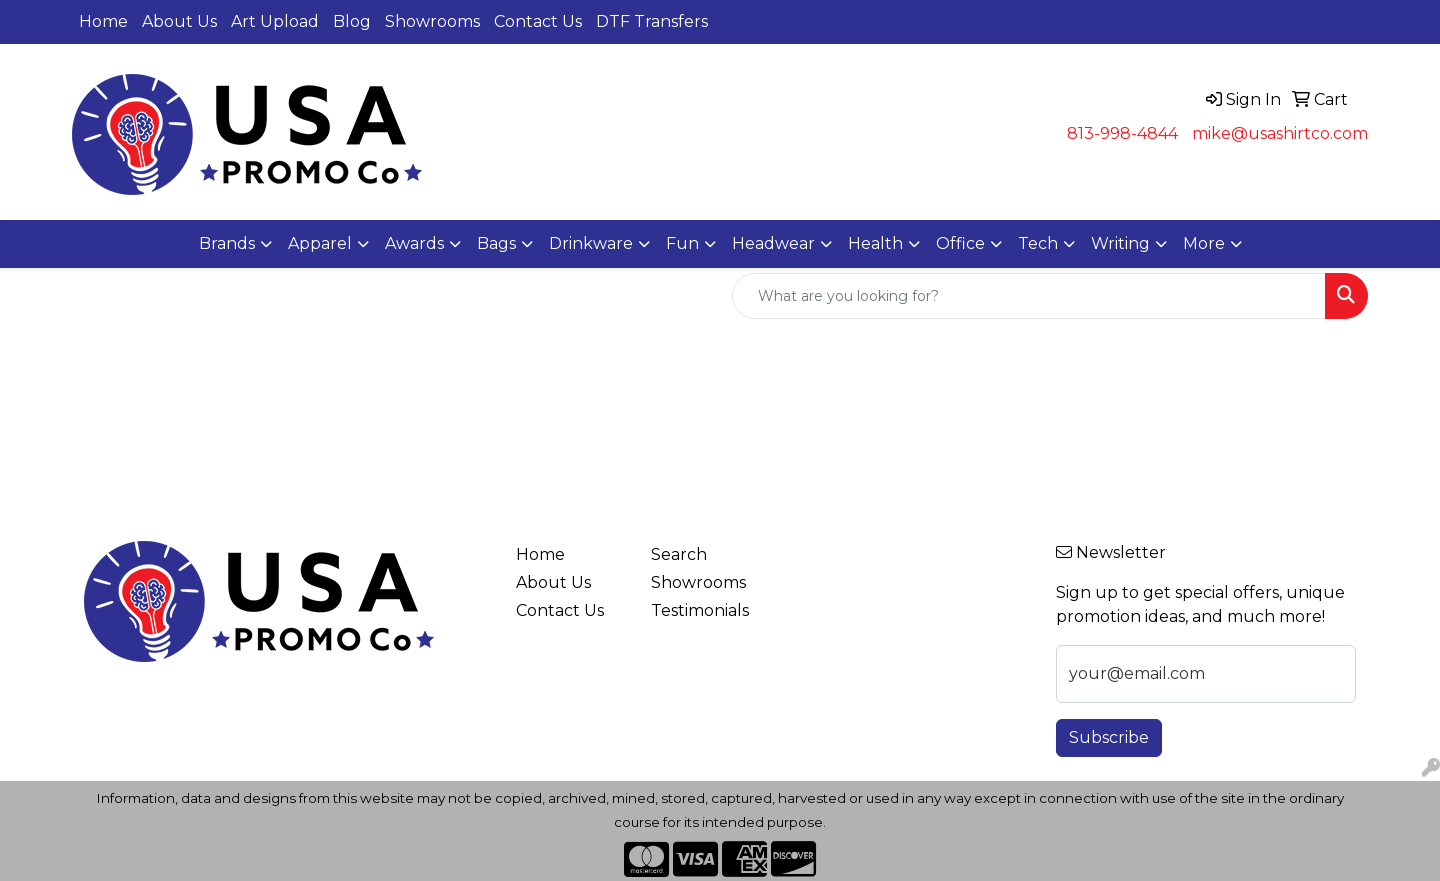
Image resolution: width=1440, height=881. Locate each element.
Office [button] (960, 243)
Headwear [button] (773, 243)
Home (103, 21)
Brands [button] (227, 243)
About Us (179, 21)
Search (679, 554)
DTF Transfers (652, 21)
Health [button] (875, 243)
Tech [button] (1038, 243)
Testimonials (700, 610)
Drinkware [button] (591, 243)
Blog (352, 21)
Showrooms (432, 21)
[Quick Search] (1029, 296)
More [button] (1204, 243)
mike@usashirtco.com (1280, 133)
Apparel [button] (320, 243)
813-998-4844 (1122, 133)
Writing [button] (1120, 243)
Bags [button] (496, 243)
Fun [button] (682, 243)
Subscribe (1109, 737)
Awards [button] (414, 243)
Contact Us (538, 21)
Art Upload (275, 21)
